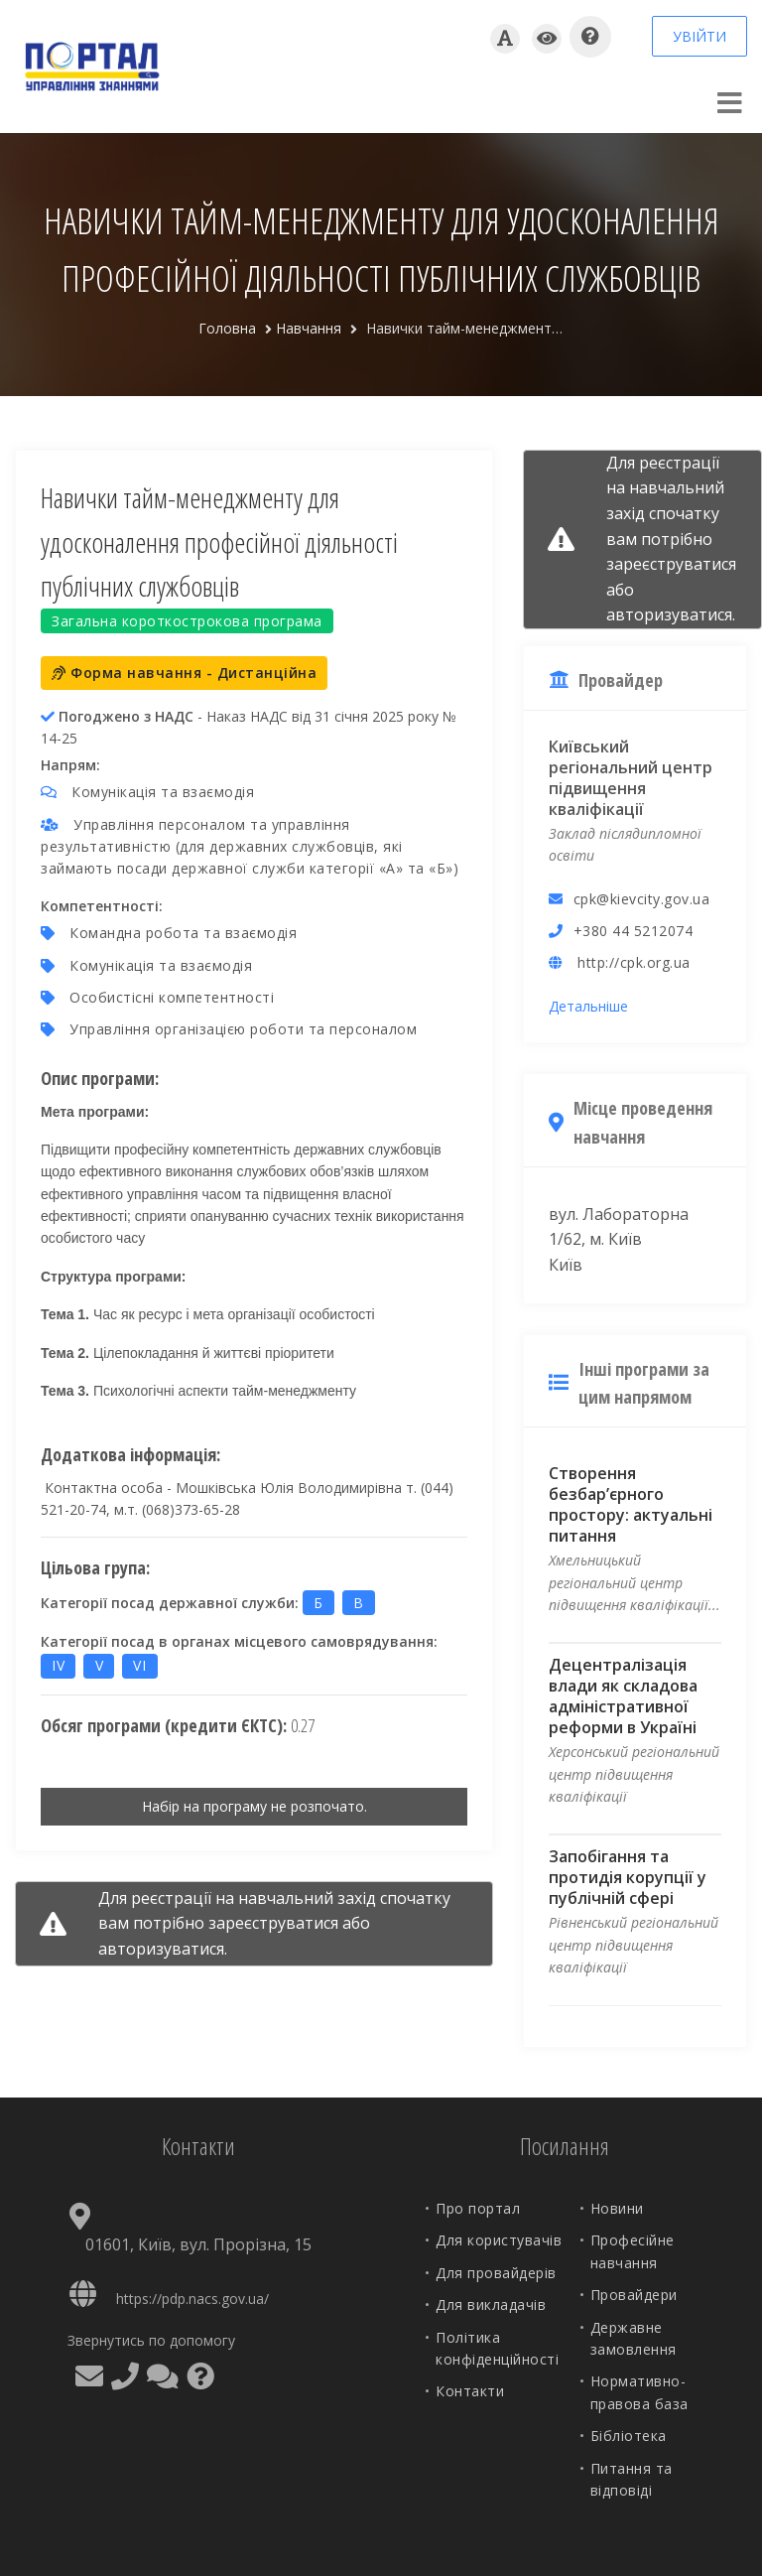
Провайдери (634, 2294)
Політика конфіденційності (497, 2348)
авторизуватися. (162, 1949)
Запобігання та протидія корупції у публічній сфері (627, 1877)
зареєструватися (273, 1923)
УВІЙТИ (699, 36)
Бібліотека (628, 2435)
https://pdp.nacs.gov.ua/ (192, 2298)
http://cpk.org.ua (634, 962)
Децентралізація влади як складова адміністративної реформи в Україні (623, 1696)
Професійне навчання (632, 2251)
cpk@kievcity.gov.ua (641, 898)
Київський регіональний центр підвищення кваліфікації (630, 778)
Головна (227, 328)
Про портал (478, 2208)
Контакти (470, 2390)
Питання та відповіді (631, 2479)
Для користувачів (499, 2240)
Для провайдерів (496, 2272)
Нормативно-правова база (639, 2392)
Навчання (308, 328)
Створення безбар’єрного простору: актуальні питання (630, 1504)
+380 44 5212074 (633, 930)
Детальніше (588, 1006)
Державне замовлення (633, 2338)
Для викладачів (491, 2304)
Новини (617, 2208)
